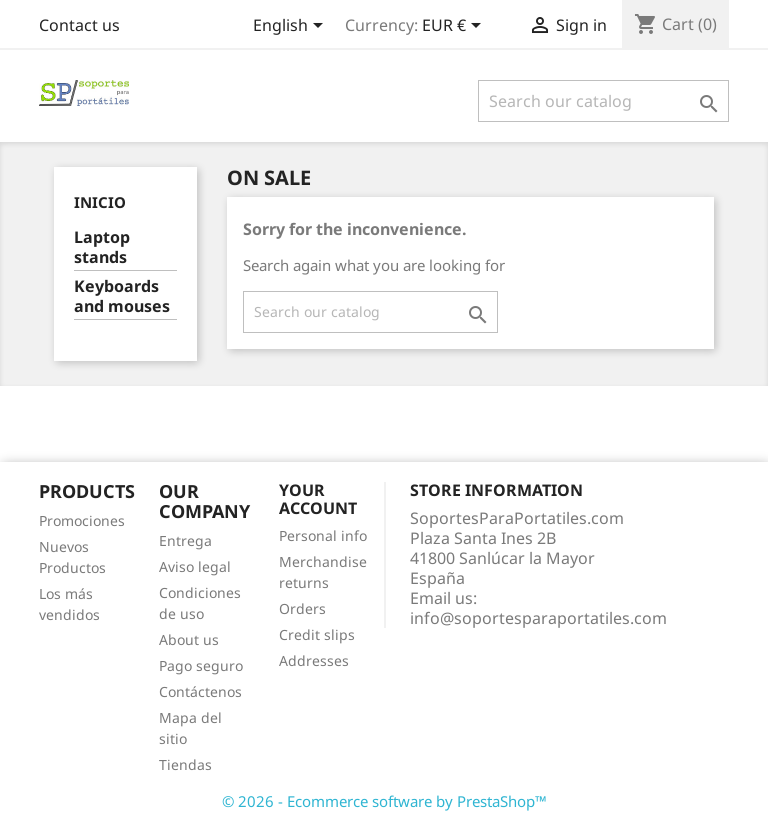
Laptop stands (102, 247)
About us (189, 639)
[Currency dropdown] (455, 27)
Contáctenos (200, 691)
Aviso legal (195, 566)
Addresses (314, 660)
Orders (302, 608)
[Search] (603, 101)
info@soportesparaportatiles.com (538, 618)
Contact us (79, 25)
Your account (318, 499)
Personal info (323, 535)
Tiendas (185, 764)
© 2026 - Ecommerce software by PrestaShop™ (384, 801)
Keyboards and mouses (122, 296)
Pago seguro (201, 665)
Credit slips (317, 634)
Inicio (100, 202)
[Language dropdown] (291, 27)
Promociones (82, 520)
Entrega (185, 540)
